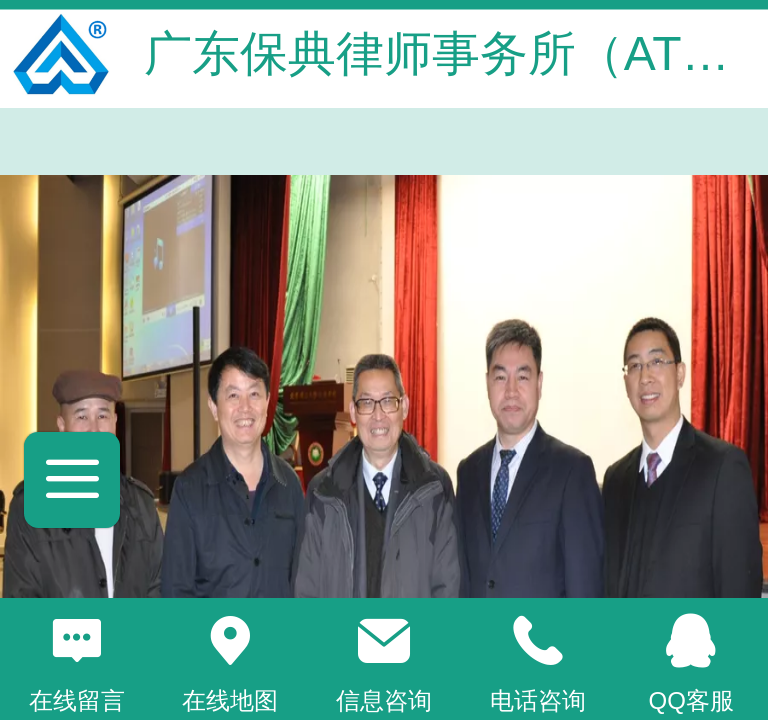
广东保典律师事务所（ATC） (454, 53)
